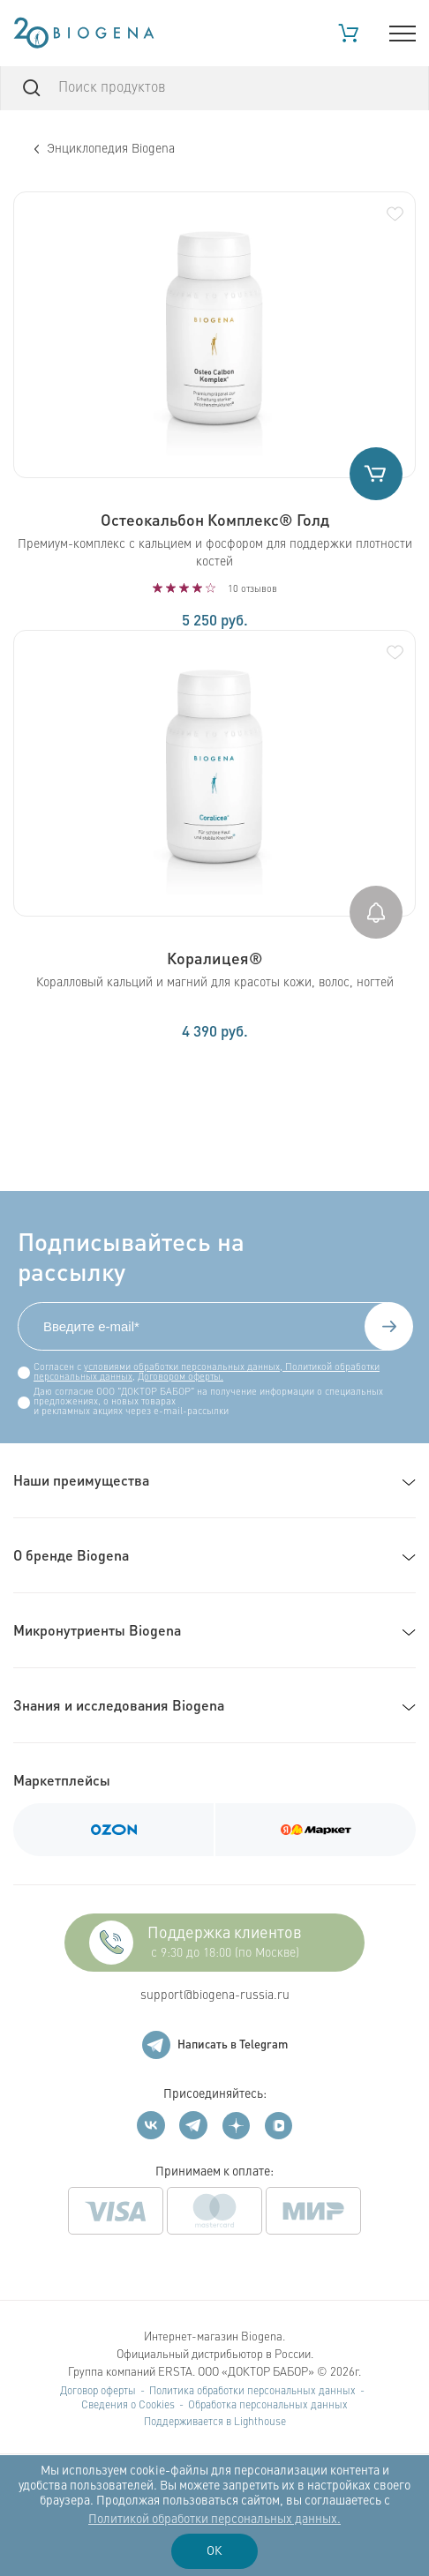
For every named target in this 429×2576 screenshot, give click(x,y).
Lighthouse (260, 2422)
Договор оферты (98, 2391)
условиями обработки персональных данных (182, 1368)
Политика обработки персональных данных (252, 2391)
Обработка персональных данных (268, 2405)
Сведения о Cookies (128, 2405)
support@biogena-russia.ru (215, 1995)
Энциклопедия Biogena (104, 149)
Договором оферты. (180, 1377)
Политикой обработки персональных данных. (214, 2519)
